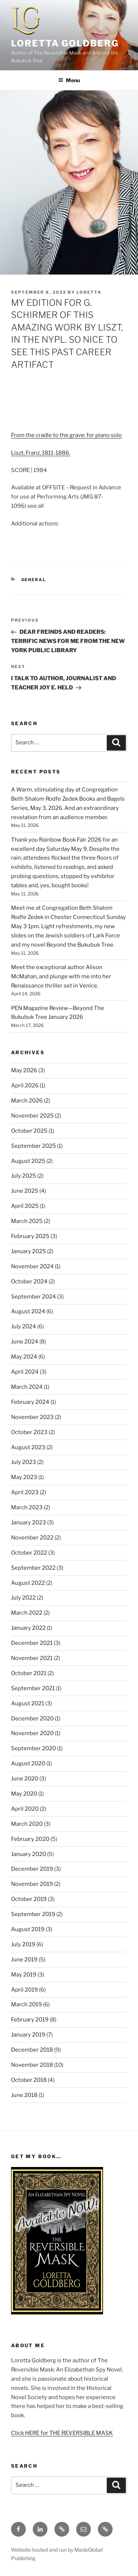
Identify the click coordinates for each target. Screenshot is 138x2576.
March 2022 (26, 1612)
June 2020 (24, 1778)
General (33, 579)
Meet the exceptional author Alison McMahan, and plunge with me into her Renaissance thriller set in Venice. (61, 976)
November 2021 (32, 1658)
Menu (69, 80)
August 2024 (28, 1311)
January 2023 (28, 1522)
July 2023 (23, 1462)
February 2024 (30, 1402)
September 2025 (33, 1146)
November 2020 (32, 1733)
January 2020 (28, 1854)
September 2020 (33, 1748)
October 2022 (29, 1552)
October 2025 (29, 1131)
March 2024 (27, 1387)
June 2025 (24, 1191)
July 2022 (23, 1597)
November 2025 (32, 1115)
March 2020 (27, 1824)
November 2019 (32, 1884)
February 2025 (30, 1236)
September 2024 (33, 1296)
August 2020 (28, 1763)
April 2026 (25, 1085)
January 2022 (28, 1628)
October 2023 (29, 1432)
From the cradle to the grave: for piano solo (66, 435)
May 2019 (23, 1974)
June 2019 (24, 1959)
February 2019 (30, 2019)
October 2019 (29, 1899)
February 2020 (30, 1839)
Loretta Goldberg (65, 43)
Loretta (89, 292)
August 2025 (28, 1161)
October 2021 (28, 1673)
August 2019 (28, 1929)
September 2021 (33, 1688)
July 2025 (23, 1175)
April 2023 (25, 1492)
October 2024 (29, 1281)
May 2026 (24, 1070)
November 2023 (32, 1417)
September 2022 (33, 1568)
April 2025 (25, 1206)
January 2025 (28, 1251)
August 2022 (28, 1583)
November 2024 (32, 1266)
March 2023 (27, 1507)
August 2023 (28, 1447)
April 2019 (24, 1989)
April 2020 (25, 1809)
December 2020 (32, 1718)
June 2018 (24, 2095)
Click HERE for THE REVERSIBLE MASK (62, 2433)
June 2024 (24, 1341)
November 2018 (32, 2065)
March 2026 (27, 1100)
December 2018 (32, 2050)
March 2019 (26, 2004)
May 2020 (24, 1793)
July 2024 (23, 1326)
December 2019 (32, 1869)
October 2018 (29, 2080)
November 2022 (32, 1537)
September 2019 (33, 1914)
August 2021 (27, 1703)
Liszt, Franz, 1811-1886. (40, 453)
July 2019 (23, 1944)
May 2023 (24, 1477)
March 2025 (27, 1221)
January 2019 (28, 2034)
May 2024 (24, 1356)
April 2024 (25, 1372)
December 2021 (32, 1643)
